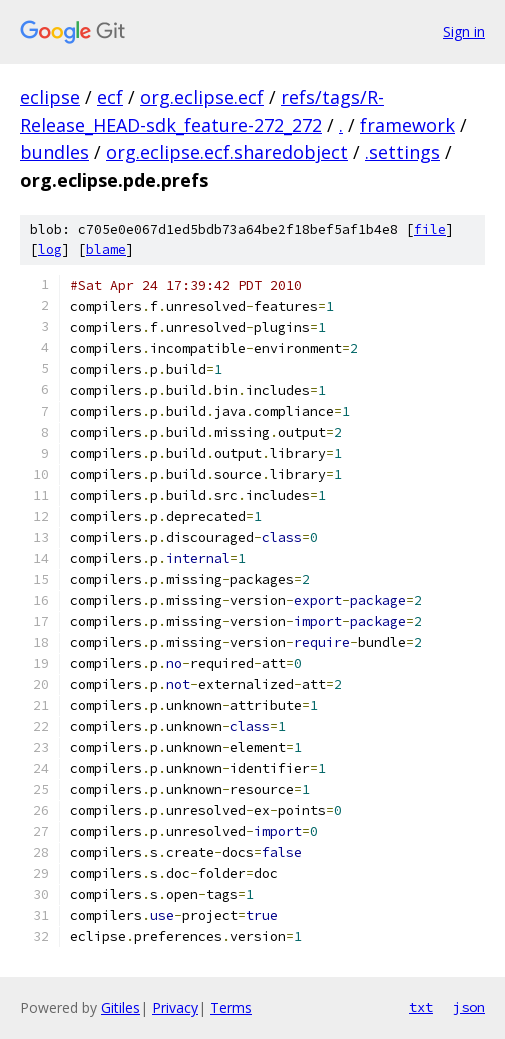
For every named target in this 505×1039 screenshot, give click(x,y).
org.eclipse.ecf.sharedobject (227, 152)
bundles (54, 152)
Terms (231, 1007)
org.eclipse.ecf (202, 97)
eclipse (50, 97)
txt (421, 1007)
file (430, 229)
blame (106, 249)
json (469, 1007)
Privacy (175, 1007)
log (50, 249)
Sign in (464, 31)
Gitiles (120, 1007)
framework (407, 125)
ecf (110, 97)
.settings (402, 152)
